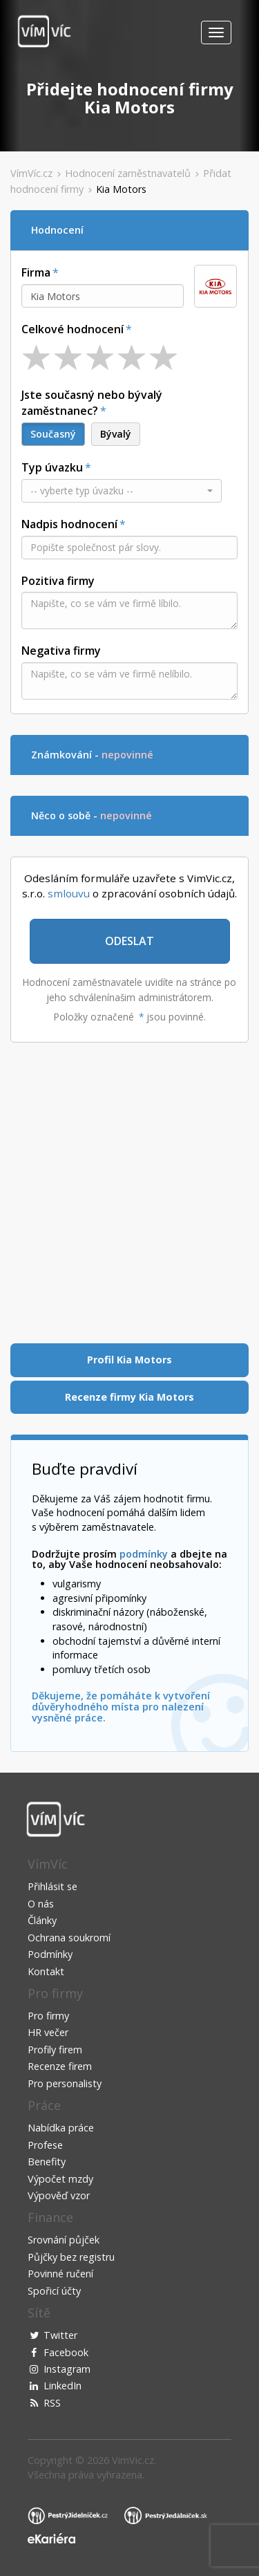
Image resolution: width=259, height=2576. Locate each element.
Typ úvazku (52, 467)
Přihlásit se (52, 1886)
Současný (53, 433)
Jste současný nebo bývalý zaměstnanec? (91, 402)
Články (42, 1920)
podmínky (143, 1553)
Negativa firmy (61, 650)
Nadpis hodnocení (69, 524)
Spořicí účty (54, 2290)
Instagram (67, 2369)
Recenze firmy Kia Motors (129, 1396)
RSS (52, 2402)
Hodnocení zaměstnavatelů (128, 173)
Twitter (60, 2335)
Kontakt (46, 1971)
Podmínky (50, 1954)
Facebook (66, 2352)
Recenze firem (60, 2066)
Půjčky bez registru (71, 2257)
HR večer (48, 2032)
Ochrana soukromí (69, 1937)
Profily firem (55, 2049)
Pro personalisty (65, 2083)
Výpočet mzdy (60, 2178)
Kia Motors (121, 189)
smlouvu (69, 893)
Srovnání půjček (63, 2239)
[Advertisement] (129, 1193)
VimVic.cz (133, 2460)
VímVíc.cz (31, 173)
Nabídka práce (61, 2127)
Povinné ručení (60, 2273)
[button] (121, 491)
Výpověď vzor (59, 2195)
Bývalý (115, 433)
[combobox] (102, 296)
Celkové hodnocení (72, 329)
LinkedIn (62, 2385)
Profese (45, 2145)
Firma (35, 272)
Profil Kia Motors (129, 1359)
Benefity (47, 2161)
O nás (41, 1903)
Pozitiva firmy (58, 580)
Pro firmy (48, 2015)
